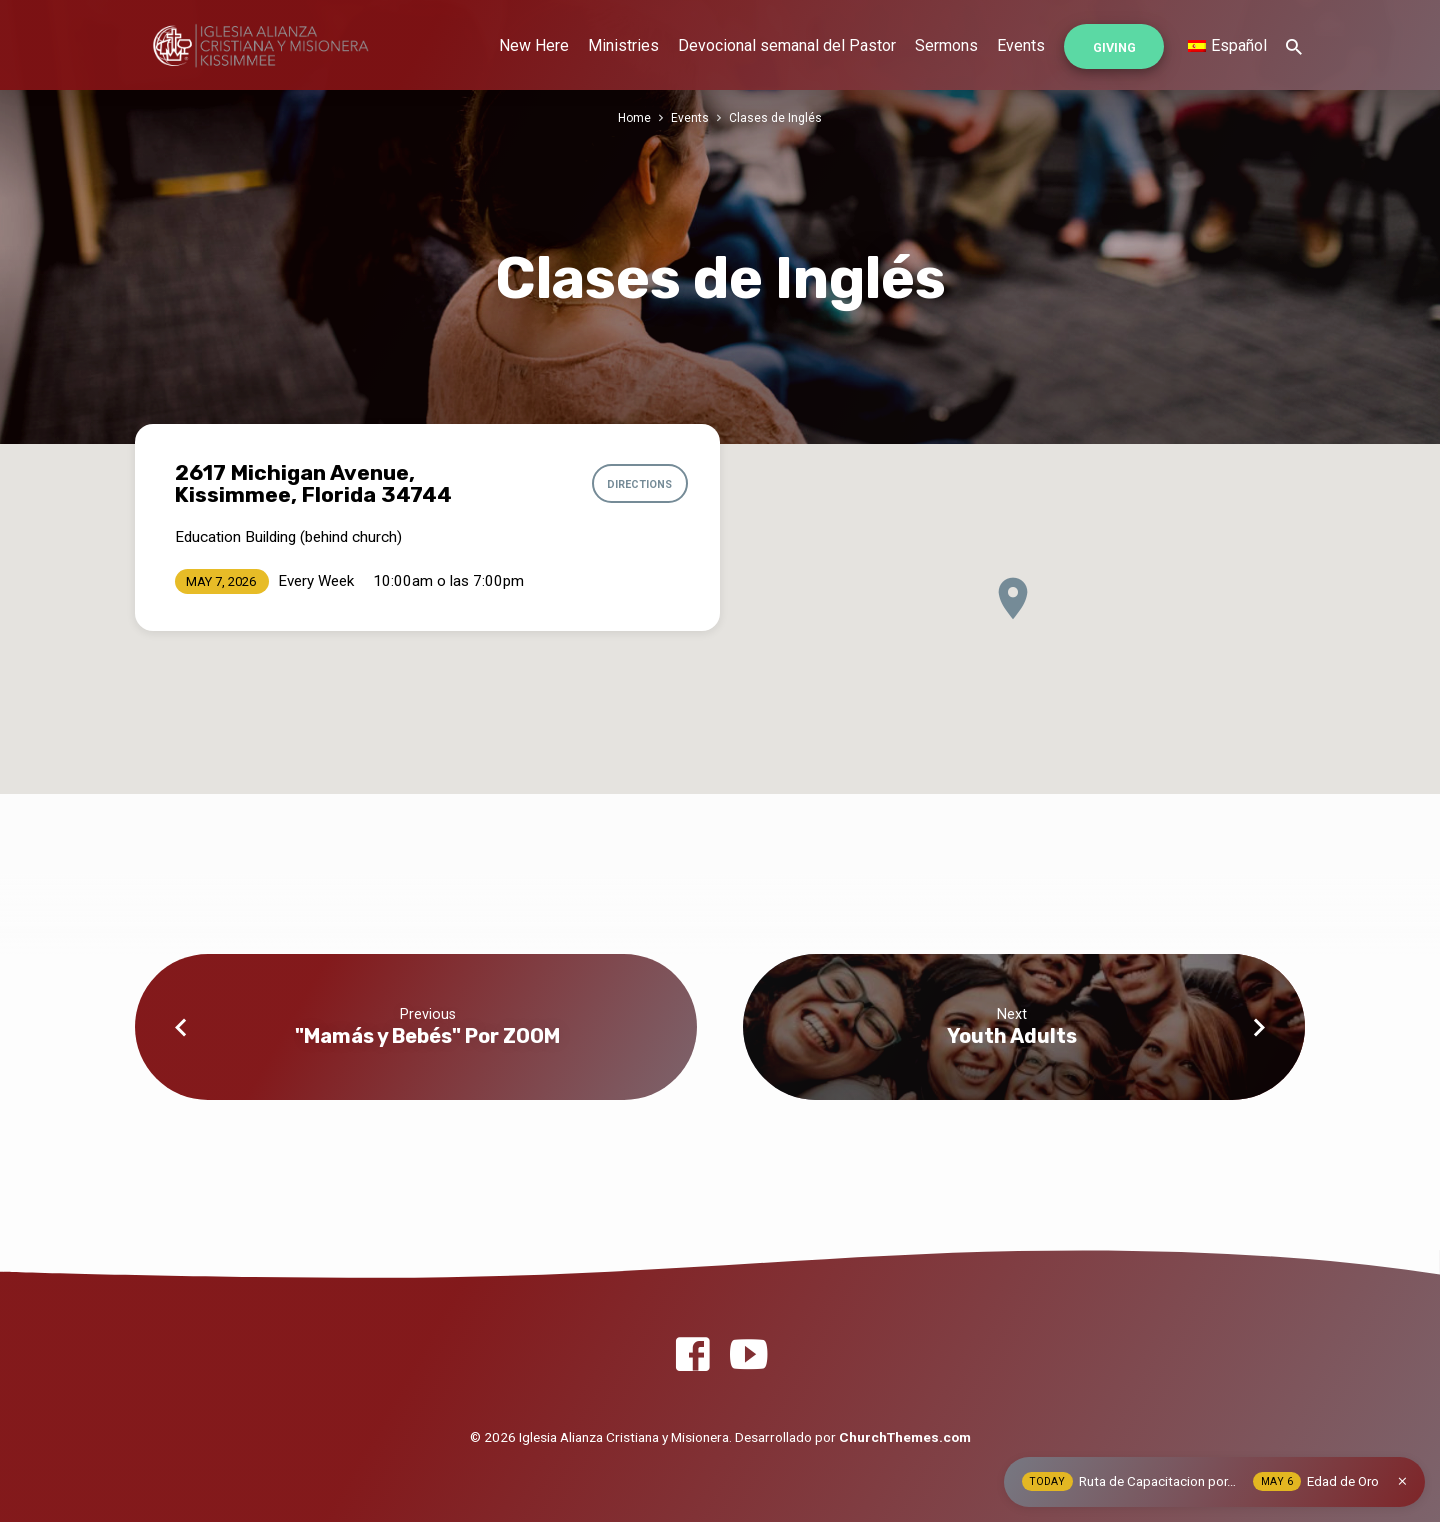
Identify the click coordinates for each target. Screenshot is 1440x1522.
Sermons (946, 45)
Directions (636, 484)
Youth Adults (1012, 1036)
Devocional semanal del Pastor (787, 45)
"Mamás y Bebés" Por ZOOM (427, 1036)
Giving (1114, 47)
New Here (534, 45)
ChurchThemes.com (905, 1437)
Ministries (623, 45)
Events (1021, 45)
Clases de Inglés (776, 117)
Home (634, 117)
